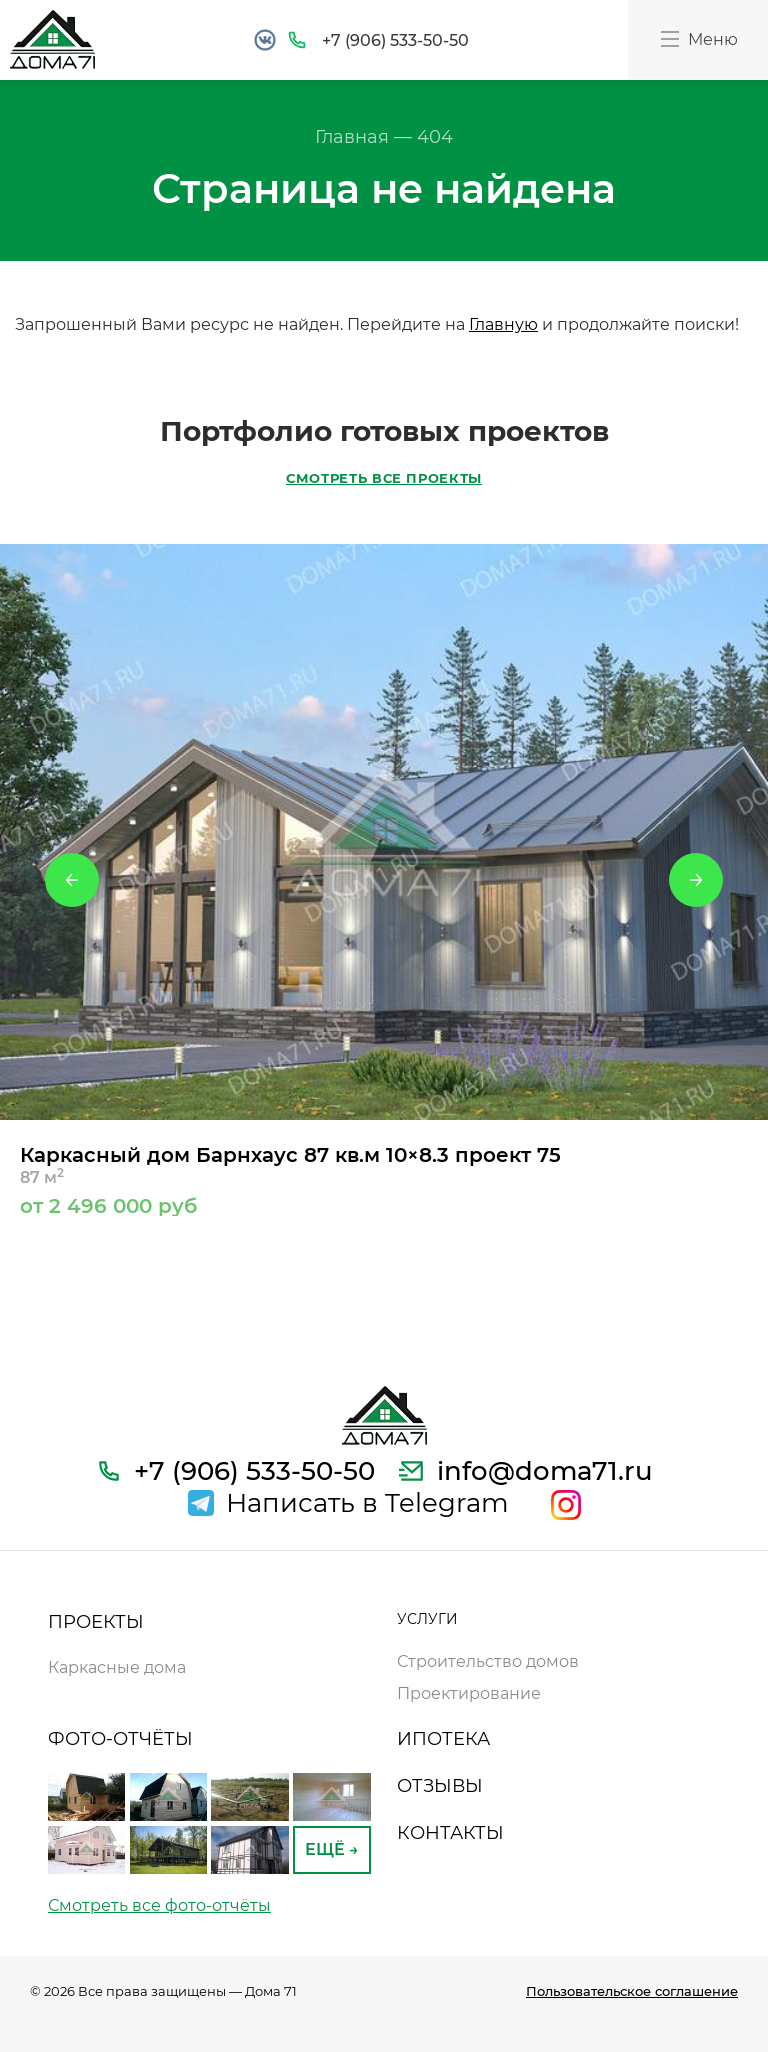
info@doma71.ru (545, 1471)
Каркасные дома (117, 1667)
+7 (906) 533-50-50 (395, 40)
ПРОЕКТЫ (96, 1622)
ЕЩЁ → (332, 1849)
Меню (698, 39)
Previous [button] (72, 880)
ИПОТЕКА (443, 1739)
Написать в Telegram (367, 1503)
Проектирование (469, 1693)
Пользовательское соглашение (632, 1991)
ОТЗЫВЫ (440, 1786)
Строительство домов (488, 1661)
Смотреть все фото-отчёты (159, 1905)
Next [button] (696, 880)
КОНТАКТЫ (450, 1833)
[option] (384, 880)
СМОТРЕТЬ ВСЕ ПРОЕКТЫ (384, 478)
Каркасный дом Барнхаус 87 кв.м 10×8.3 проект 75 (384, 1179)
